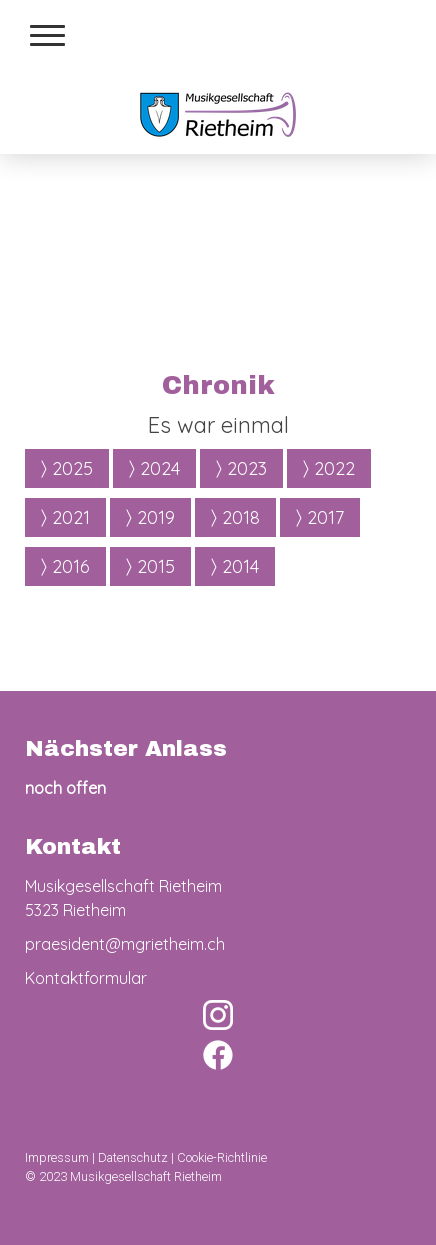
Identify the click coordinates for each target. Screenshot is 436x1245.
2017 (320, 516)
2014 (235, 565)
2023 (241, 467)
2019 (150, 516)
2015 (150, 565)
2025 (67, 467)
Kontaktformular (86, 978)
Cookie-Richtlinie (222, 1157)
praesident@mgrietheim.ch (125, 944)
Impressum (57, 1157)
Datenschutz (133, 1157)
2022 (329, 467)
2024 (154, 467)
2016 (65, 565)
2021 (65, 516)
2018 (235, 516)
